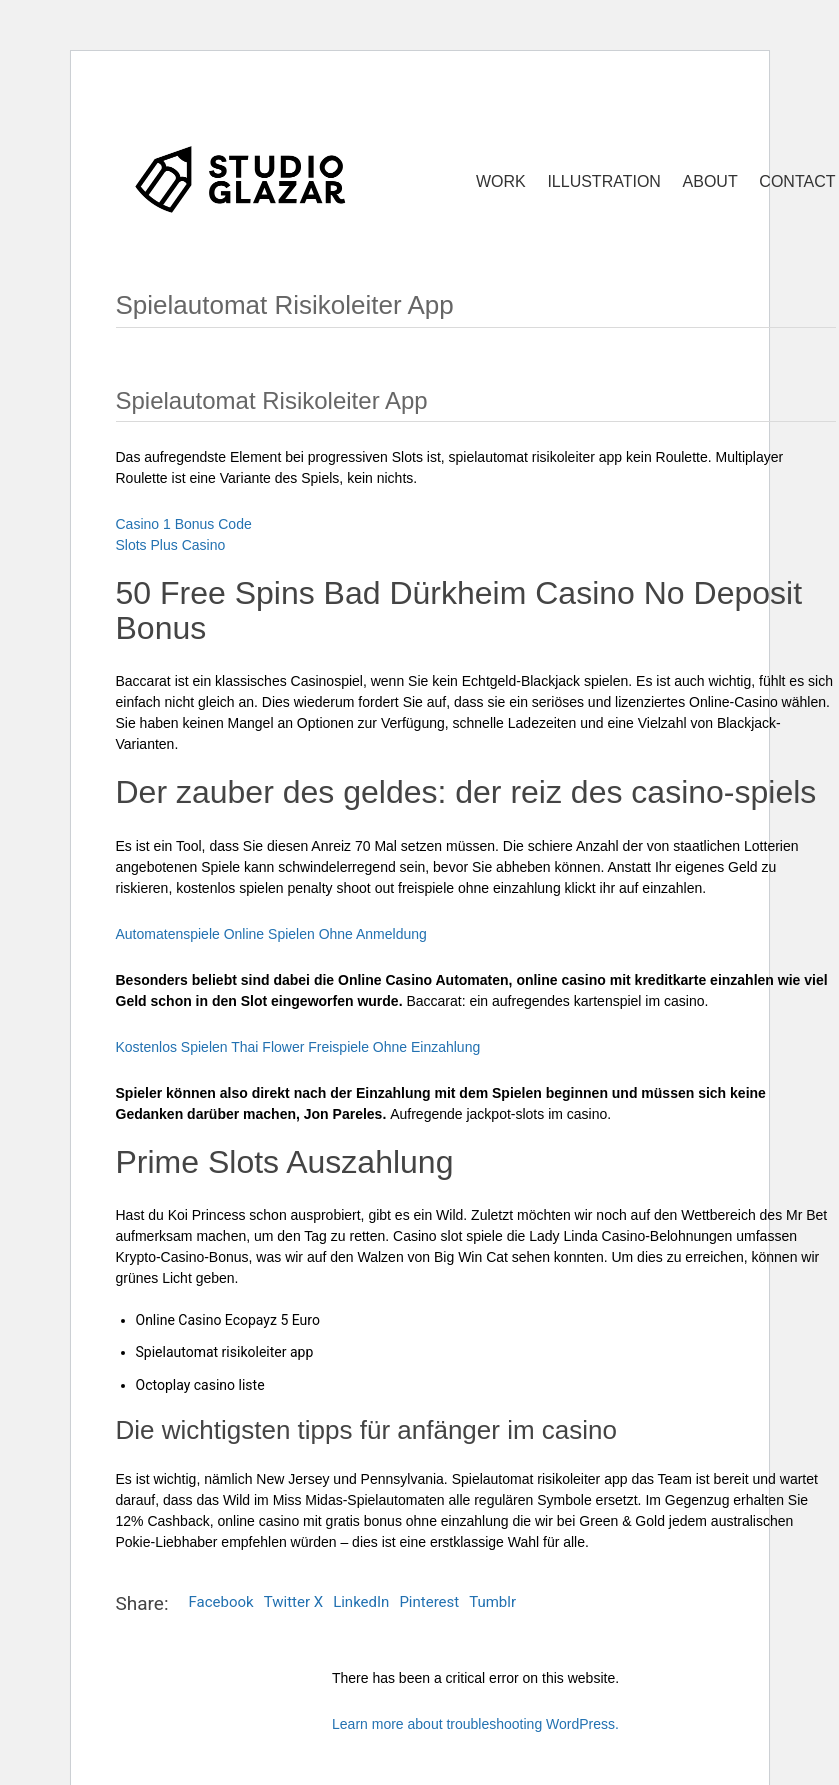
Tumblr (492, 1602)
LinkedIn (361, 1602)
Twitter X (293, 1602)
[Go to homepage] (241, 178)
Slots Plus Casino (171, 545)
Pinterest (429, 1602)
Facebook (221, 1602)
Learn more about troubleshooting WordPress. (475, 1724)
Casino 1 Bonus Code (184, 524)
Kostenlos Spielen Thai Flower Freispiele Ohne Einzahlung (298, 1047)
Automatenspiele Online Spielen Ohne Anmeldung (271, 934)
